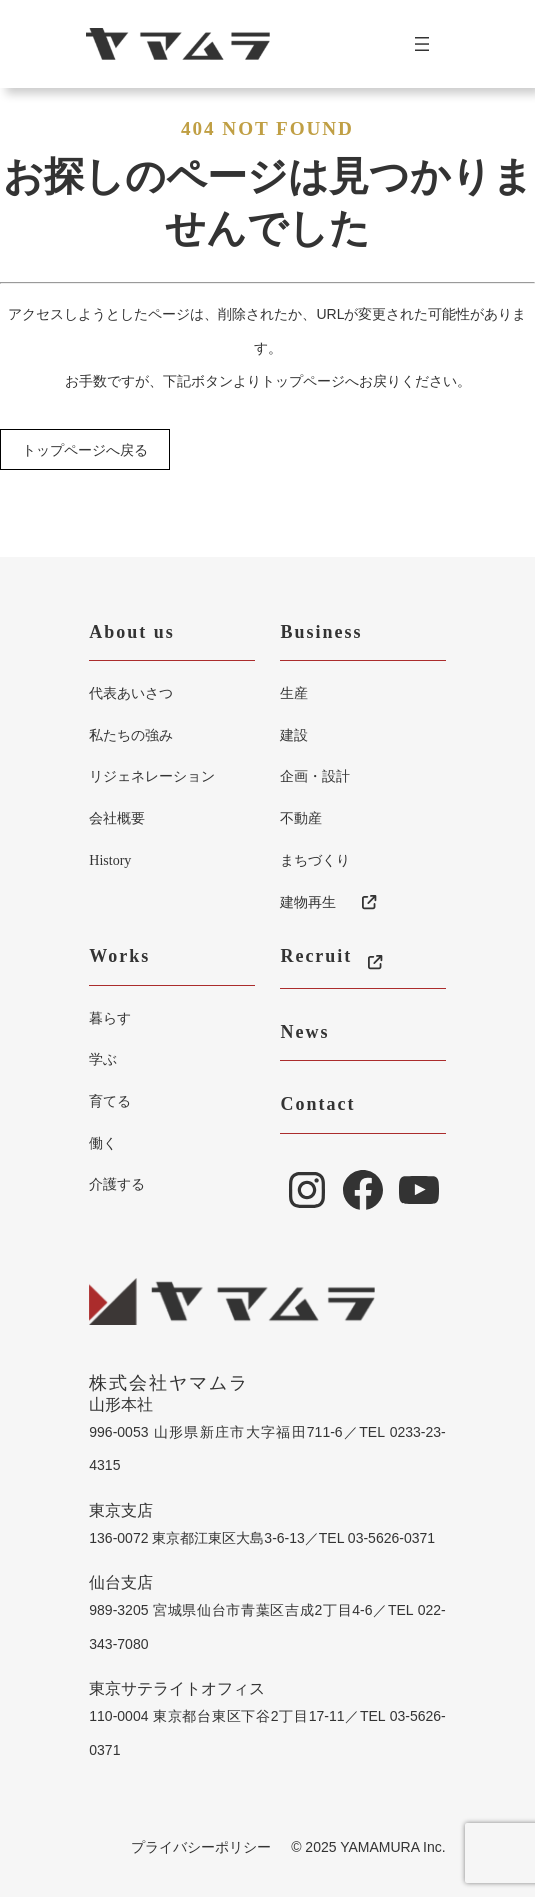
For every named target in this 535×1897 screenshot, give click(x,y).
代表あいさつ (131, 693)
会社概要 (117, 818)
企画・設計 (315, 776)
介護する (117, 1184)
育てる (110, 1101)
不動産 (301, 818)
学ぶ (103, 1059)
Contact (317, 1104)
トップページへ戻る (85, 450)
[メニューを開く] (430, 44)
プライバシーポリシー (201, 1847)
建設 (294, 735)
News (304, 1032)
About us (132, 632)
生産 (294, 693)
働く (103, 1143)
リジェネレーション (152, 776)
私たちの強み (131, 735)
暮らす (110, 1018)
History (110, 860)
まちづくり (315, 860)
